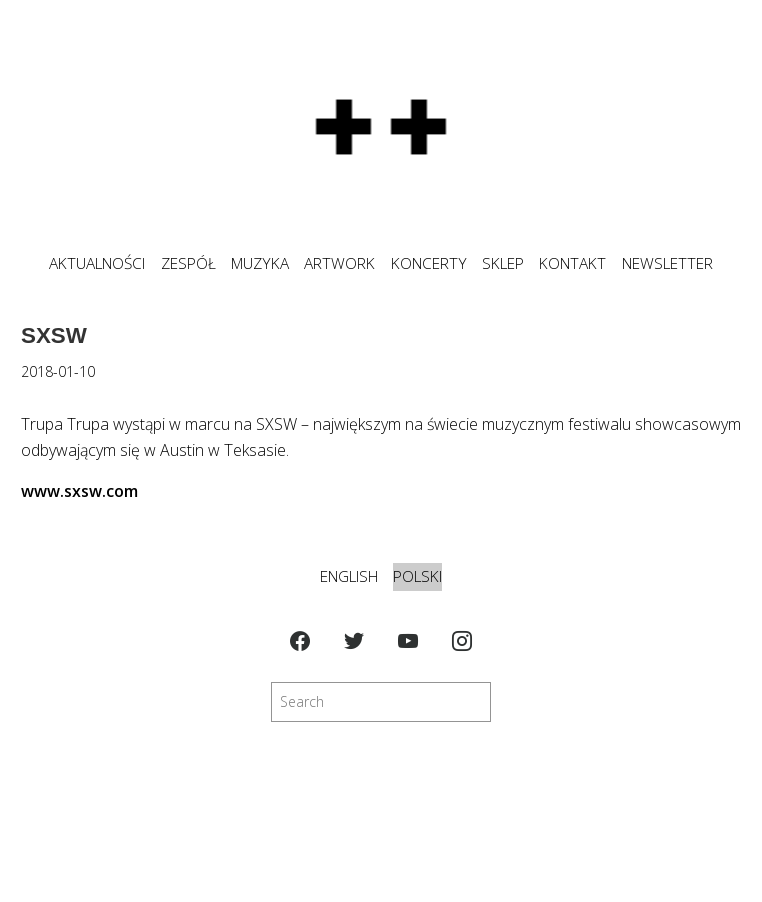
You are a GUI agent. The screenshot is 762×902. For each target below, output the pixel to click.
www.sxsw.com (79, 491)
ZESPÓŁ (188, 263)
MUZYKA (260, 263)
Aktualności (97, 263)
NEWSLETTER (667, 263)
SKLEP (503, 263)
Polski (417, 576)
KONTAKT (572, 263)
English (349, 576)
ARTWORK (339, 263)
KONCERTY (429, 263)
